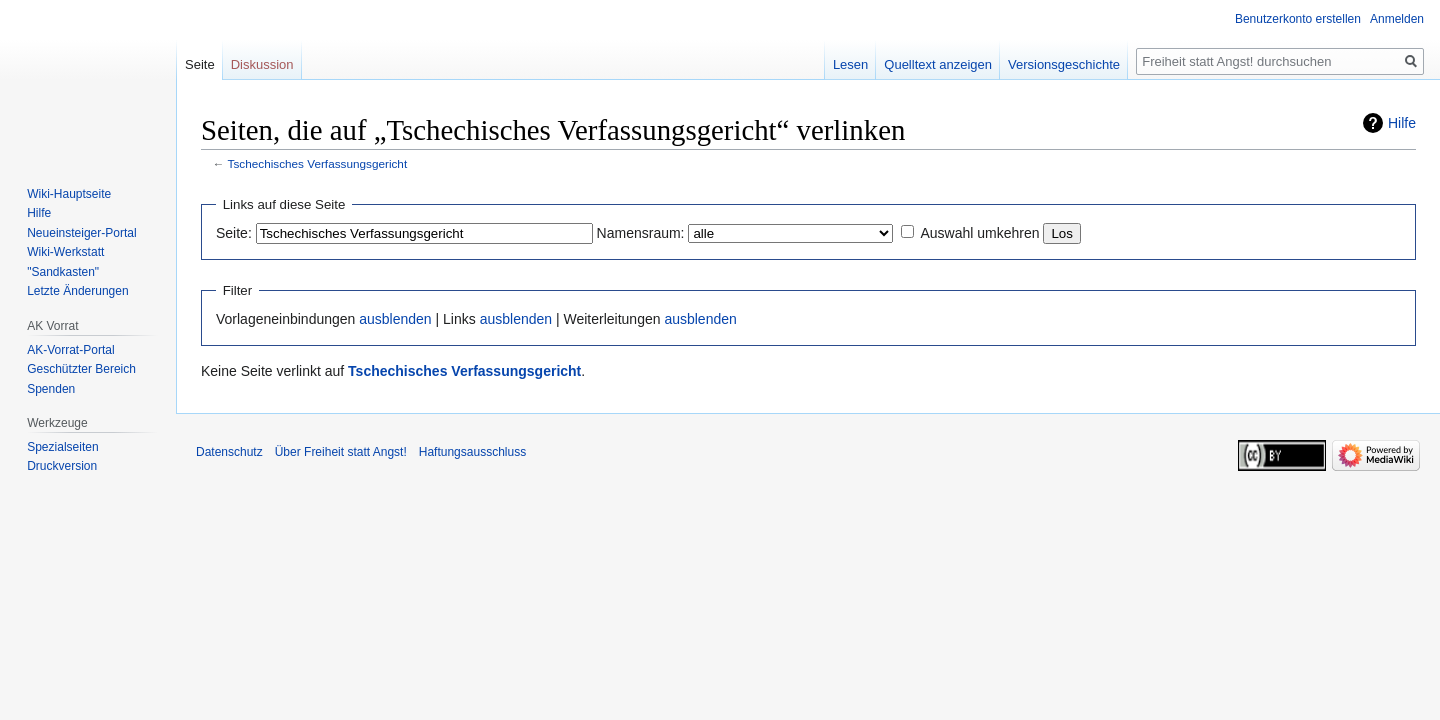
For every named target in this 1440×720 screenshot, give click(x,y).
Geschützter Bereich (81, 369)
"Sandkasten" (63, 272)
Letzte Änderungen (77, 291)
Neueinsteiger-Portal (81, 233)
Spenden (51, 389)
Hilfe (1402, 123)
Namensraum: (641, 233)
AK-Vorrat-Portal (70, 350)
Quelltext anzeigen (938, 64)
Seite (200, 64)
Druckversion (62, 466)
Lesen (850, 64)
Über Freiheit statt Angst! (341, 452)
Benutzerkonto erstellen (1298, 19)
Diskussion (262, 64)
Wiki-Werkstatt (65, 252)
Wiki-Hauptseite (69, 194)
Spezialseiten (62, 447)
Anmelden (1397, 19)
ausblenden (395, 319)
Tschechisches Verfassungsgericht (318, 163)
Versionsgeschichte (1064, 64)
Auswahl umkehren (979, 233)
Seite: (234, 233)
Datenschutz (229, 452)
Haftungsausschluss (472, 452)
